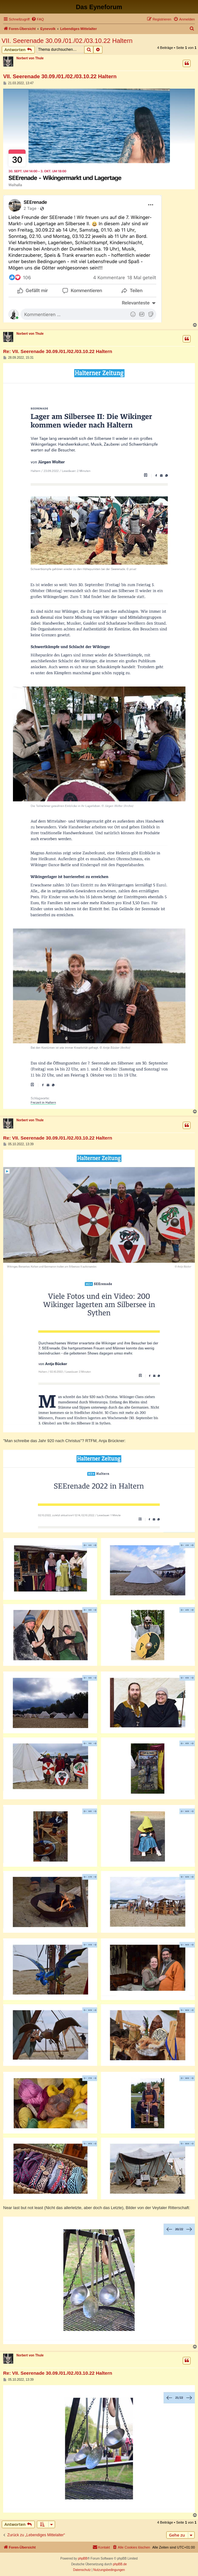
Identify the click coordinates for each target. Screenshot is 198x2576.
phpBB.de (120, 2564)
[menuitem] (37, 19)
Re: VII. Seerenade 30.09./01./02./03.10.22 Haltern (57, 351)
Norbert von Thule (30, 58)
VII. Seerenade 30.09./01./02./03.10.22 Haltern (67, 40)
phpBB (82, 2558)
